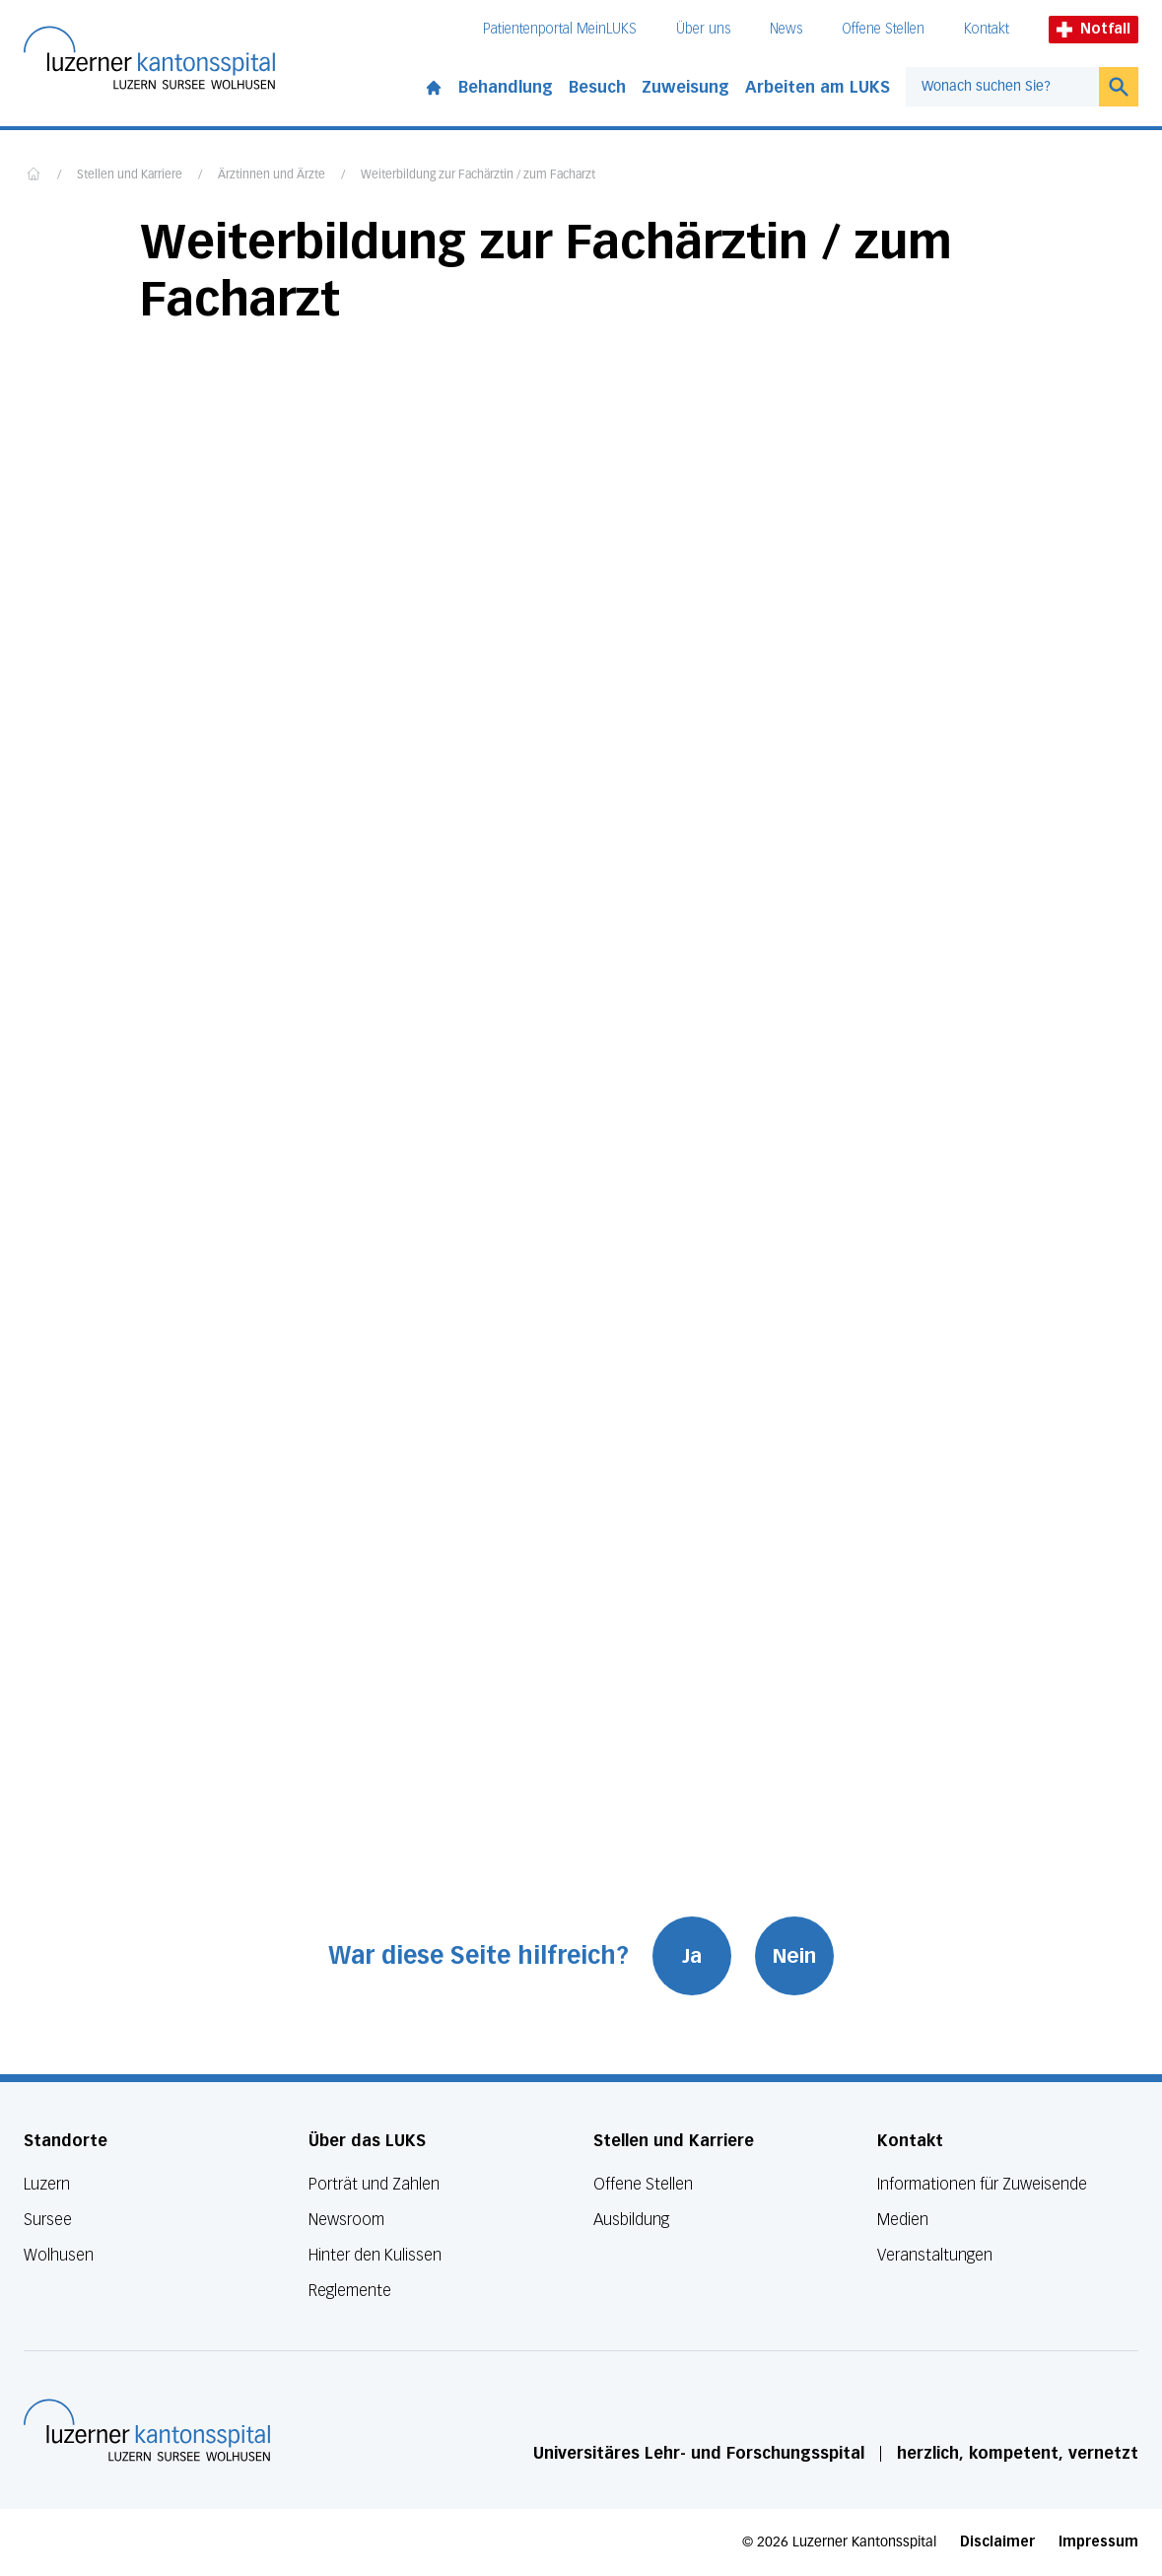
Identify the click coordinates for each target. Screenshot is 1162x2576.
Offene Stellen (883, 29)
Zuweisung (685, 87)
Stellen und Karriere (129, 175)
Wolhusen (59, 2255)
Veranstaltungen (934, 2255)
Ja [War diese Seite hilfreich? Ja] (692, 1956)
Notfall (1093, 29)
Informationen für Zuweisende (982, 2184)
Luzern (47, 2184)
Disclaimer (997, 2542)
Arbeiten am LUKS (817, 87)
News (786, 29)
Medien (902, 2219)
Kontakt (986, 29)
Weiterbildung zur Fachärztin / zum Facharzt (478, 175)
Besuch (597, 87)
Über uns (703, 29)
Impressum (1098, 2542)
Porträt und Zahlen (374, 2184)
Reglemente (349, 2290)
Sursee (48, 2219)
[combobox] (1002, 86)
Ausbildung (631, 2219)
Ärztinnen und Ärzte (271, 175)
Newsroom (346, 2219)
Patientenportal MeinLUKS (560, 29)
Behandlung (505, 87)
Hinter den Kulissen (375, 2255)
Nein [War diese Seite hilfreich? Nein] (794, 1956)
